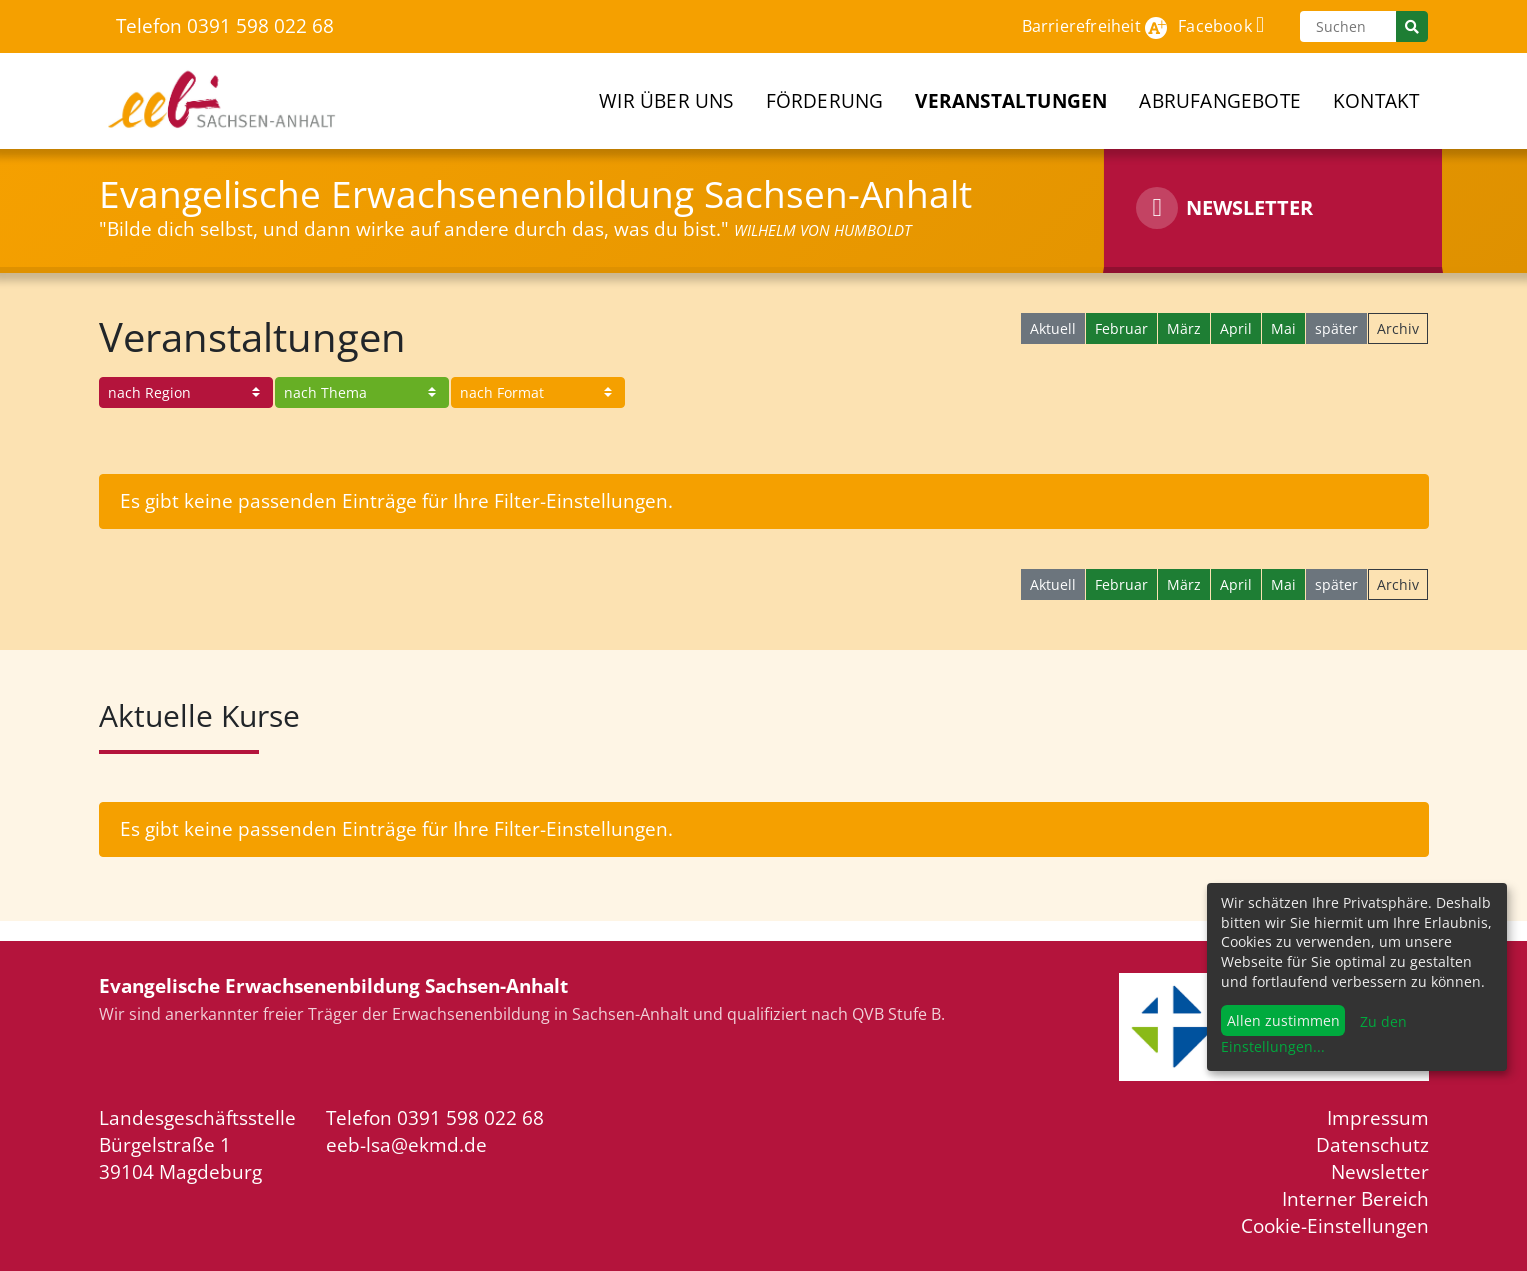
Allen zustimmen (1283, 1020)
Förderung (825, 100)
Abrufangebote (1220, 100)
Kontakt (1376, 100)
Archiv (1398, 328)
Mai (1283, 328)
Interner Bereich (1355, 1198)
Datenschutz (1372, 1144)
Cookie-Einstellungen (1335, 1225)
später (1336, 328)
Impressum (1378, 1117)
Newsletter (1380, 1171)
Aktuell (1053, 328)
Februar (1121, 328)
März (1184, 328)
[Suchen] (1348, 26)
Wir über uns (666, 100)
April (1236, 328)
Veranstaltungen (1011, 100)
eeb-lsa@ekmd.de (406, 1144)
